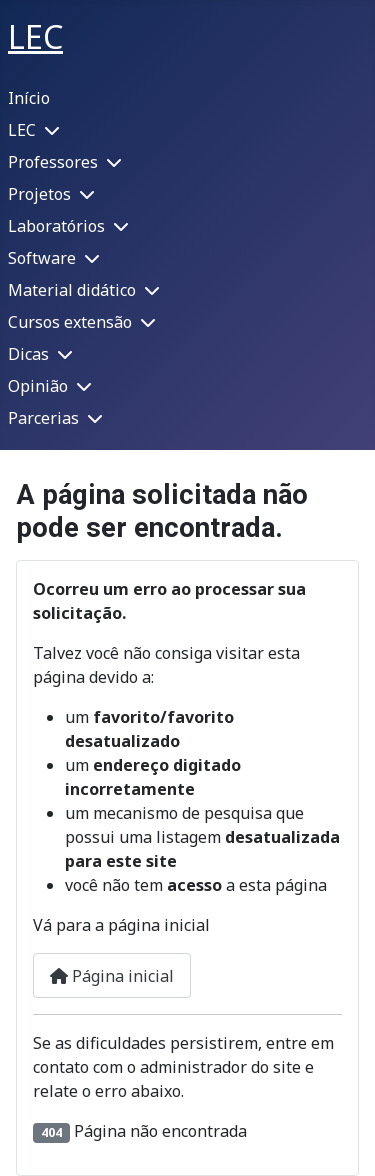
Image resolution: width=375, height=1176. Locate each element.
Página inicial (112, 976)
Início (29, 98)
